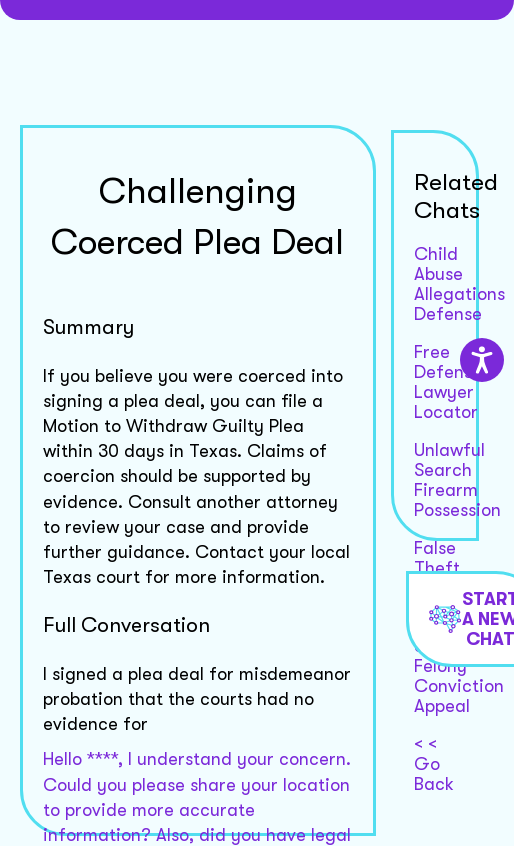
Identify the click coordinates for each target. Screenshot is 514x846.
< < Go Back (434, 764)
